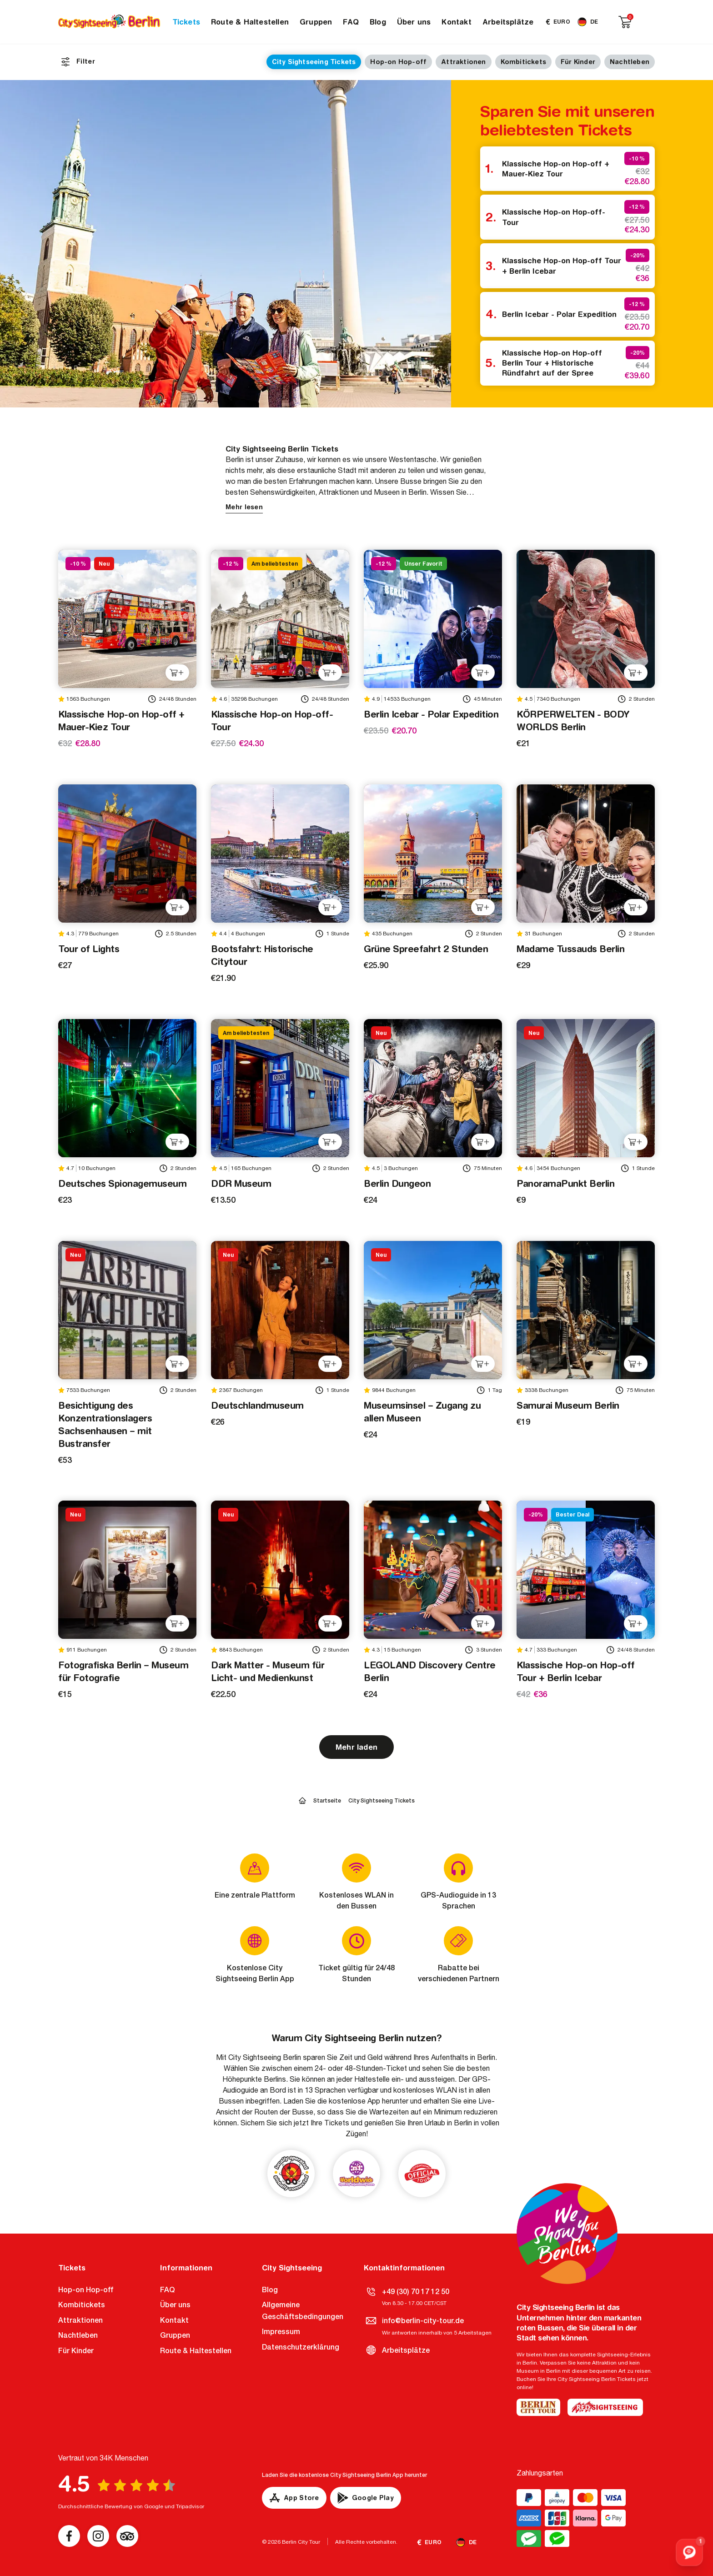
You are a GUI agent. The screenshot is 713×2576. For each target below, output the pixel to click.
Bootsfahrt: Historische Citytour (262, 955)
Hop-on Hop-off (398, 61)
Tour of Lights (88, 949)
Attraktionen (463, 61)
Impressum (281, 2331)
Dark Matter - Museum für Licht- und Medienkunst (267, 1671)
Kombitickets (523, 61)
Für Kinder (578, 61)
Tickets (186, 22)
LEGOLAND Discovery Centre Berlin (430, 1671)
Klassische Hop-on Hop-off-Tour (553, 217)
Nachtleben (629, 61)
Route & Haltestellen (250, 22)
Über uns (414, 22)
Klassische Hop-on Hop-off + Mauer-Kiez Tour (555, 169)
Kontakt (456, 22)
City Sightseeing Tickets (314, 61)
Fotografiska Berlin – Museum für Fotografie (123, 1671)
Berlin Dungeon (397, 1183)
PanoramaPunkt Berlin (565, 1183)
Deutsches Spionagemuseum (122, 1183)
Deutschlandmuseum (257, 1405)
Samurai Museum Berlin (568, 1405)
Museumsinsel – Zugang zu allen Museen (422, 1411)
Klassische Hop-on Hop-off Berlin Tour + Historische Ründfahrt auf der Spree (552, 363)
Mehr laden (356, 1747)
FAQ (351, 22)
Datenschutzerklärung (300, 2347)
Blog (378, 22)
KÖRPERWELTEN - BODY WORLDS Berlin (573, 720)
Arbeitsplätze (508, 22)
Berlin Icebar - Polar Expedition (559, 314)
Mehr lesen (244, 507)
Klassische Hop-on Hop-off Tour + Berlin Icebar (561, 265)
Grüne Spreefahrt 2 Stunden (426, 949)
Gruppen (316, 22)
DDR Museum (241, 1183)
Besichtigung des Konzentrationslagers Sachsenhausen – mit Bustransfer (105, 1424)
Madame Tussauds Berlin (570, 949)
